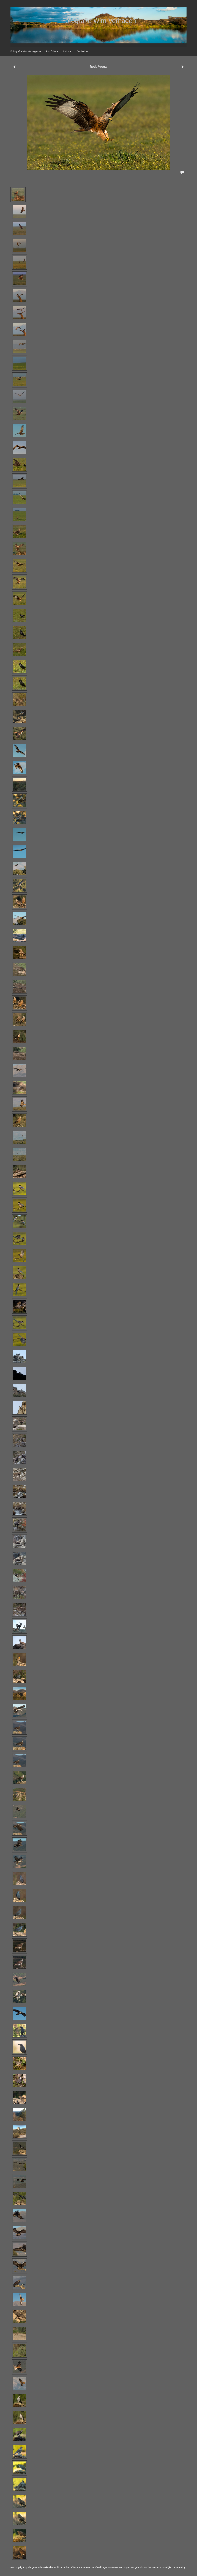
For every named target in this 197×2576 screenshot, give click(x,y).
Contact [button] (82, 51)
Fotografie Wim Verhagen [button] (25, 51)
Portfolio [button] (52, 51)
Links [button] (67, 51)
